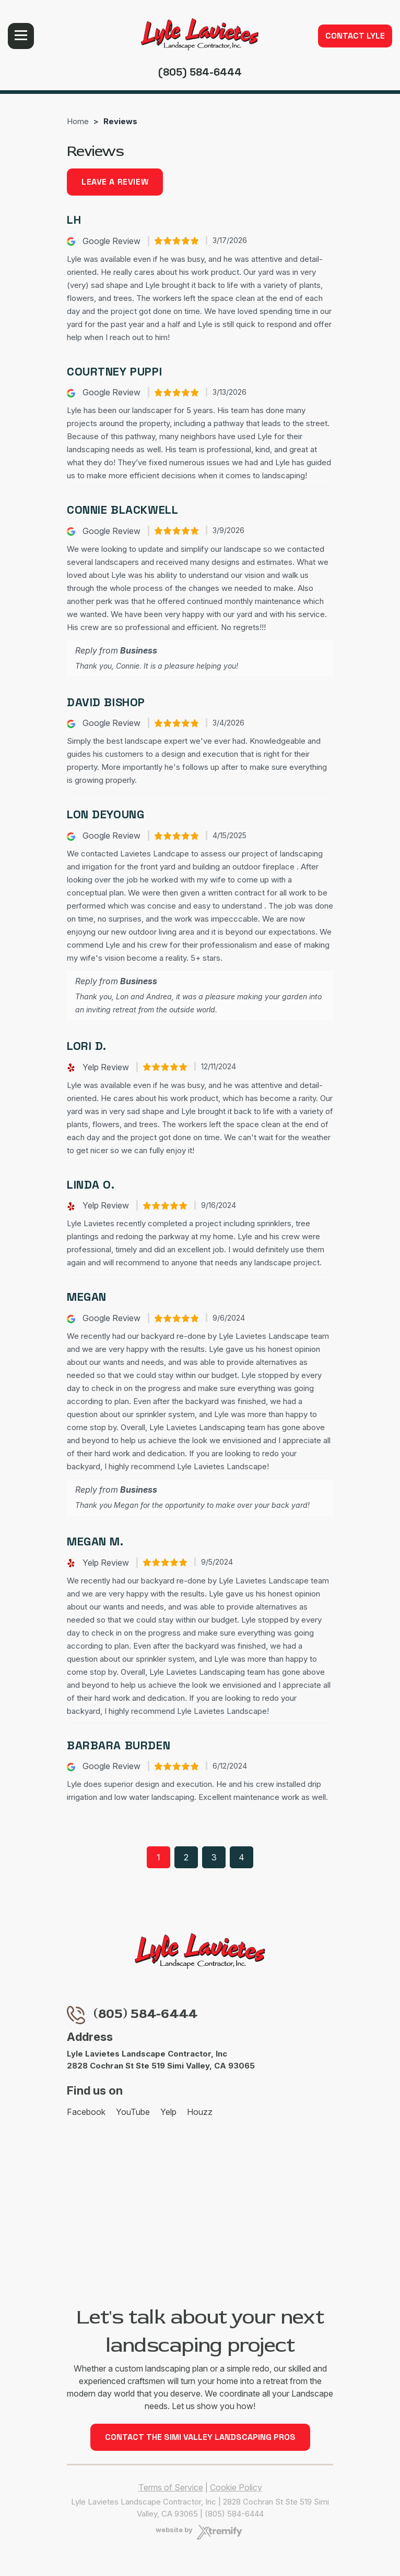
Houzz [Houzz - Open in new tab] (200, 2112)
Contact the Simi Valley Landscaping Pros (200, 2437)
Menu (21, 36)
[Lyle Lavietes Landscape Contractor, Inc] (199, 34)
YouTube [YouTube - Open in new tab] (133, 2112)
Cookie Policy (236, 2487)
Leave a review (114, 181)
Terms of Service (170, 2487)
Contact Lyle (355, 35)
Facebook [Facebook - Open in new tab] (86, 2112)
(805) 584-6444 (200, 72)
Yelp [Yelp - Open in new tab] (168, 2112)
